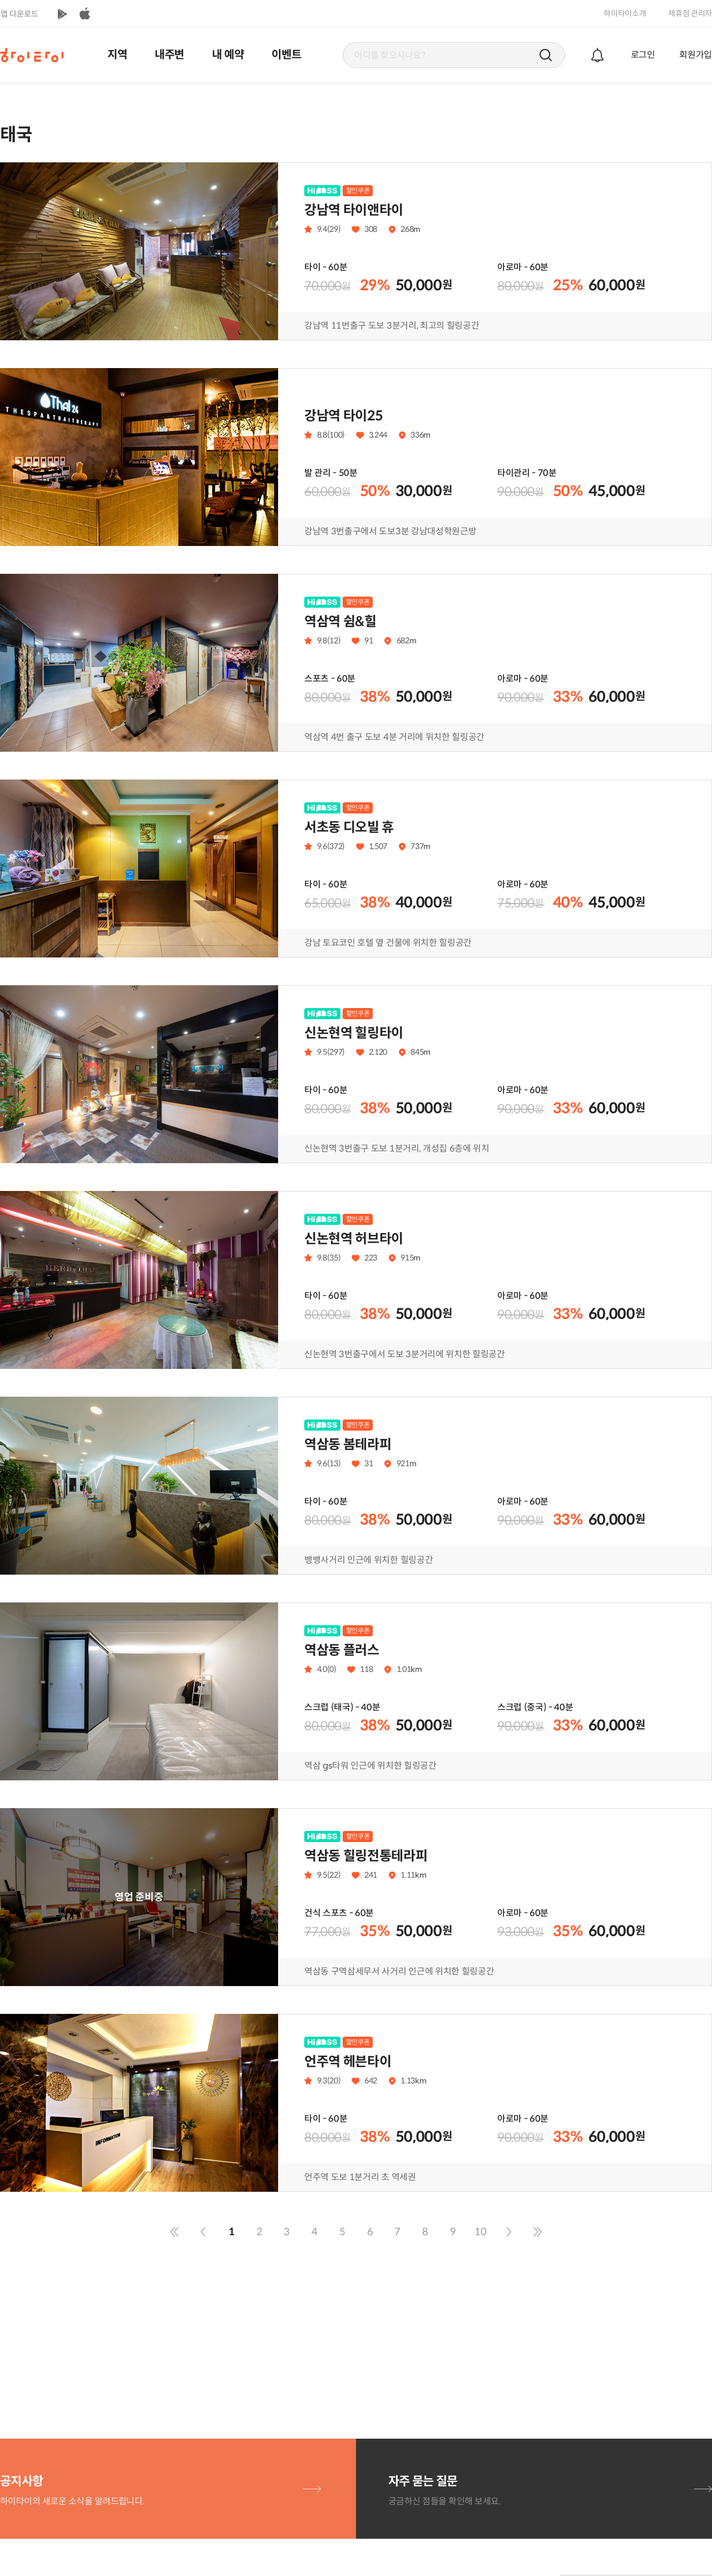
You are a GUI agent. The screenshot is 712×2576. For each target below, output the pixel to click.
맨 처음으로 (174, 2232)
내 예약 (228, 55)
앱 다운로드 (19, 14)
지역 (117, 55)
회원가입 (695, 55)
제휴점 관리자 (690, 13)
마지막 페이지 (537, 2232)
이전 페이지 (203, 2232)
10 (480, 2232)
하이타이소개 (625, 13)
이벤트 (286, 55)
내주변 (169, 55)
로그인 (643, 55)
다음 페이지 (508, 2232)
